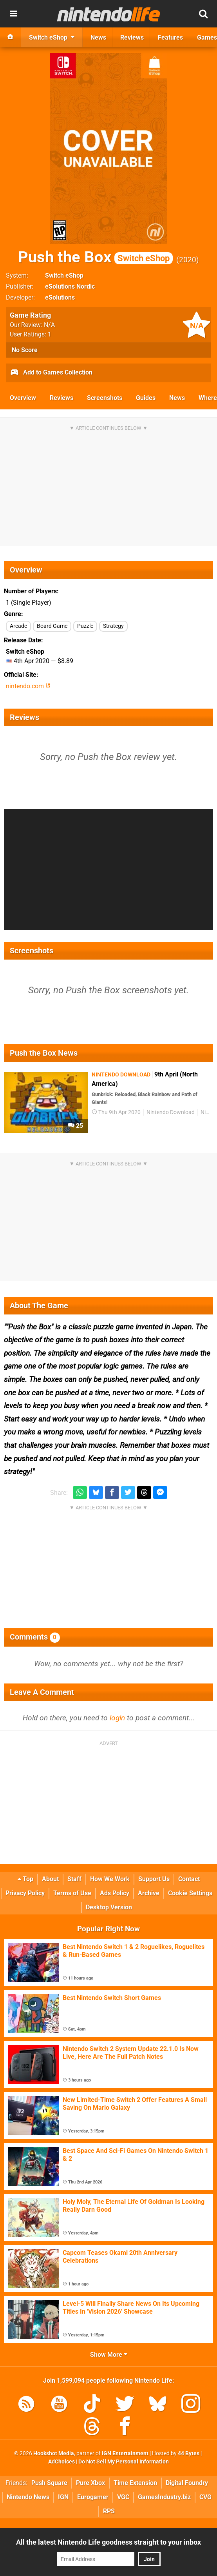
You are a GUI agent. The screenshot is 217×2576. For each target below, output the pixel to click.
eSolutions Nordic (70, 286)
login (117, 1717)
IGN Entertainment (125, 2453)
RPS (109, 2511)
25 (75, 1125)
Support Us (154, 1879)
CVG (205, 2497)
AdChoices (61, 2461)
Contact (189, 1879)
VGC (123, 2497)
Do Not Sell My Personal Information (123, 2461)
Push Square (49, 2483)
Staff (74, 1879)
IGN (63, 2497)
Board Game (52, 626)
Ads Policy (114, 1893)
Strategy (113, 626)
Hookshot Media (53, 2453)
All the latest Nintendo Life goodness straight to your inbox (108, 2542)
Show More (108, 2354)
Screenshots (104, 398)
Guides (146, 398)
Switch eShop (64, 275)
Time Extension (135, 2483)
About (50, 1879)
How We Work (110, 1879)
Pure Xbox (90, 2483)
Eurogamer (92, 2497)
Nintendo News (28, 2497)
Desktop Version (109, 1907)
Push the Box (95, 257)
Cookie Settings (190, 1893)
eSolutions (60, 297)
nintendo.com (28, 686)
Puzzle (85, 626)
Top (25, 1879)
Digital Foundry (187, 2483)
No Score (25, 350)
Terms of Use (72, 1893)
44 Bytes (188, 2453)
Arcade (18, 626)
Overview (23, 398)
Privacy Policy (25, 1893)
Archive (148, 1893)
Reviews (61, 398)
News (177, 398)
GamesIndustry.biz (164, 2497)
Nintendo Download (170, 1112)
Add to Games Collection (51, 372)
